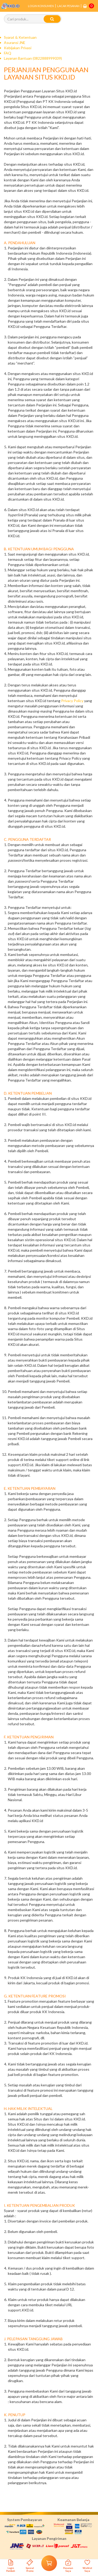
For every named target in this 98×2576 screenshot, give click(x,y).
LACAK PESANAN (68, 6)
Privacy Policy (72, 700)
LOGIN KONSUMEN (41, 6)
